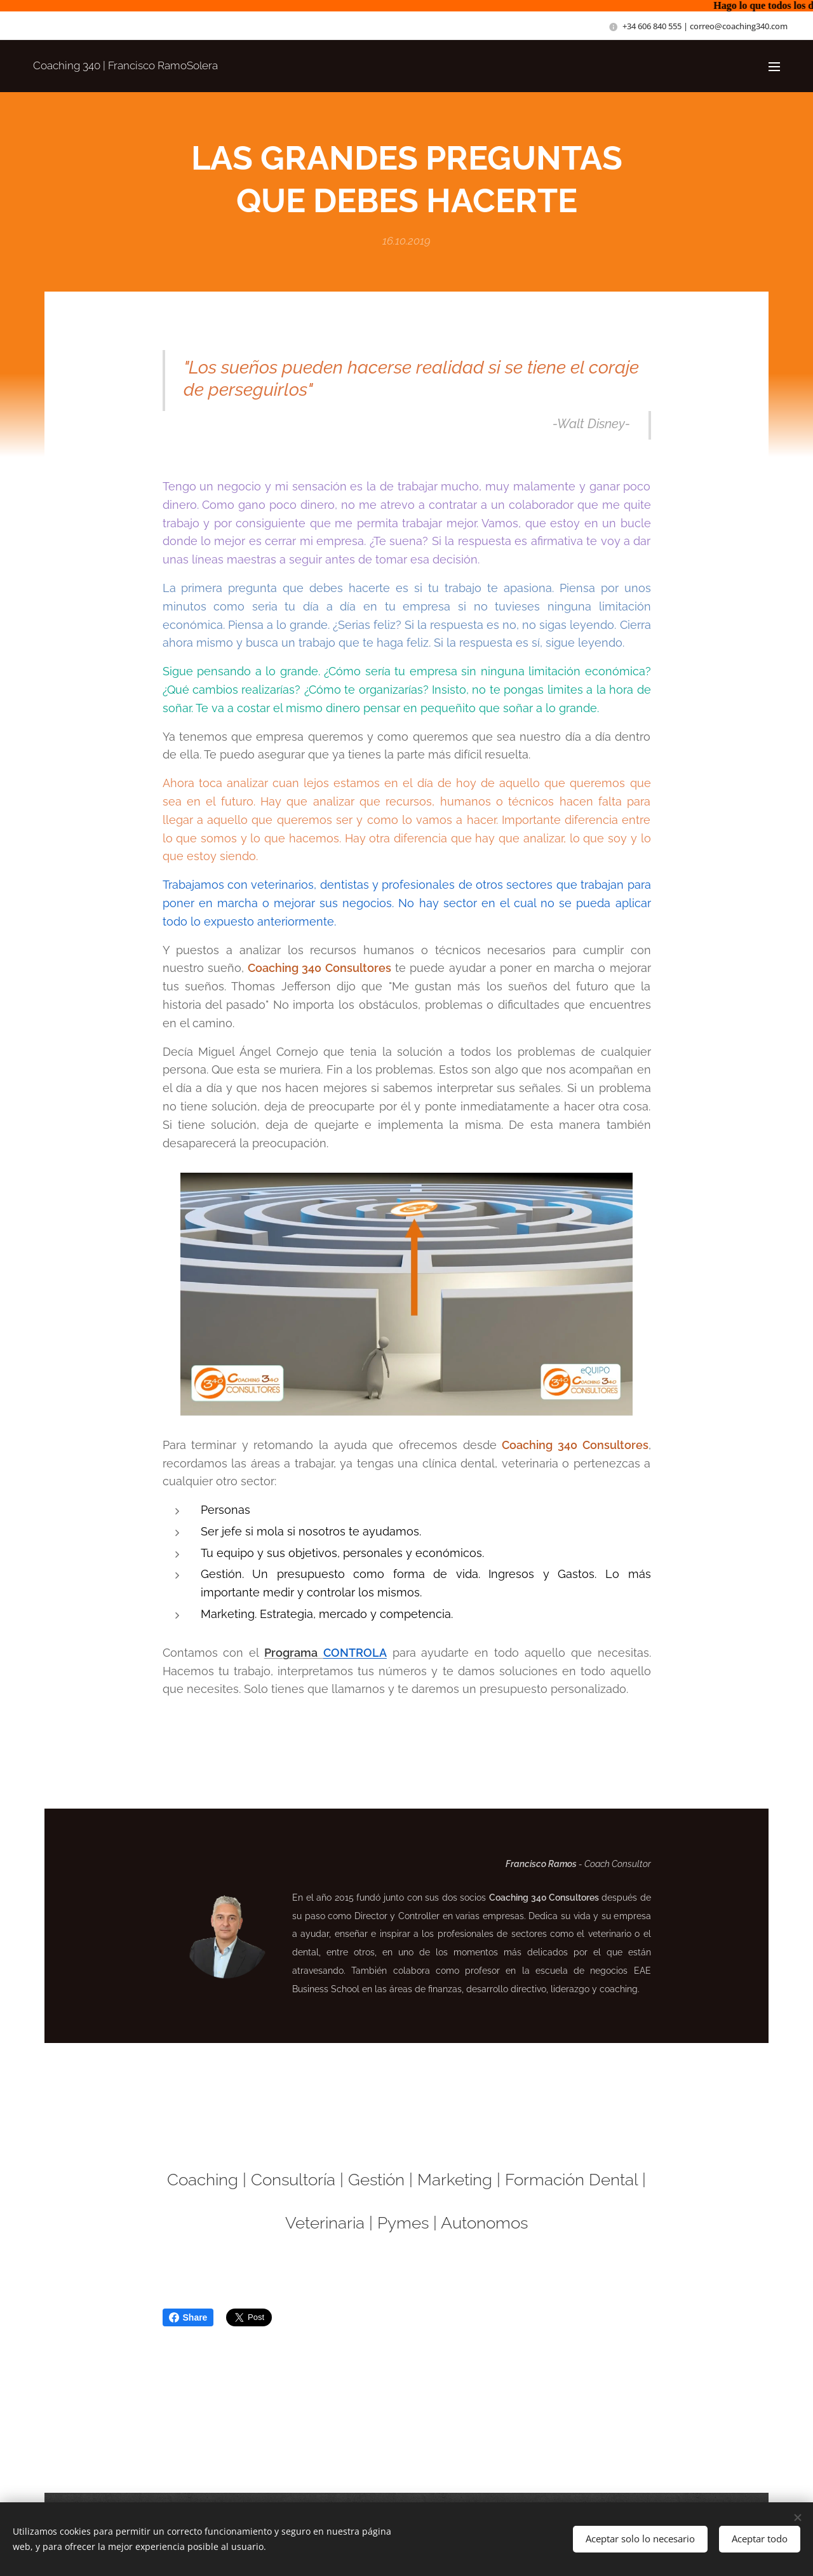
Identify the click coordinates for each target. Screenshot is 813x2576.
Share (188, 2317)
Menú (774, 66)
